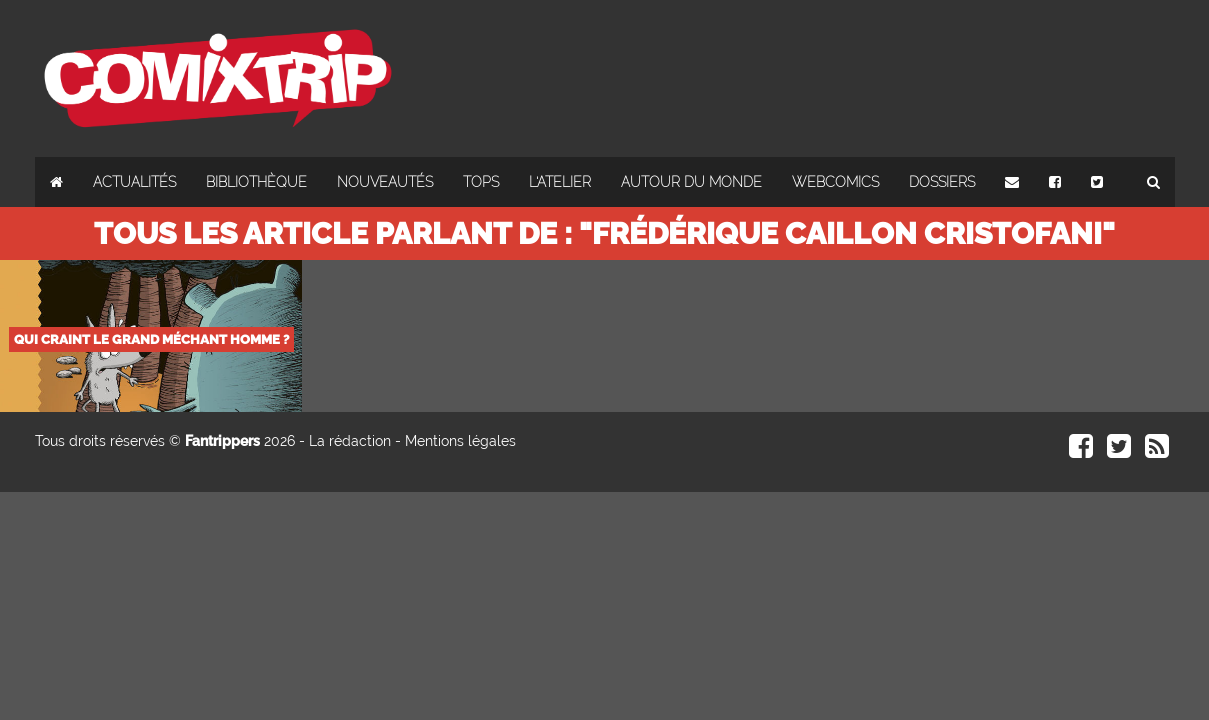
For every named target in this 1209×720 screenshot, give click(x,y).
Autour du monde (691, 182)
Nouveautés (385, 182)
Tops (481, 182)
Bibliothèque (256, 182)
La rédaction (350, 441)
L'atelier (560, 182)
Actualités (134, 182)
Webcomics (835, 182)
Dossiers (942, 182)
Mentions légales (460, 441)
